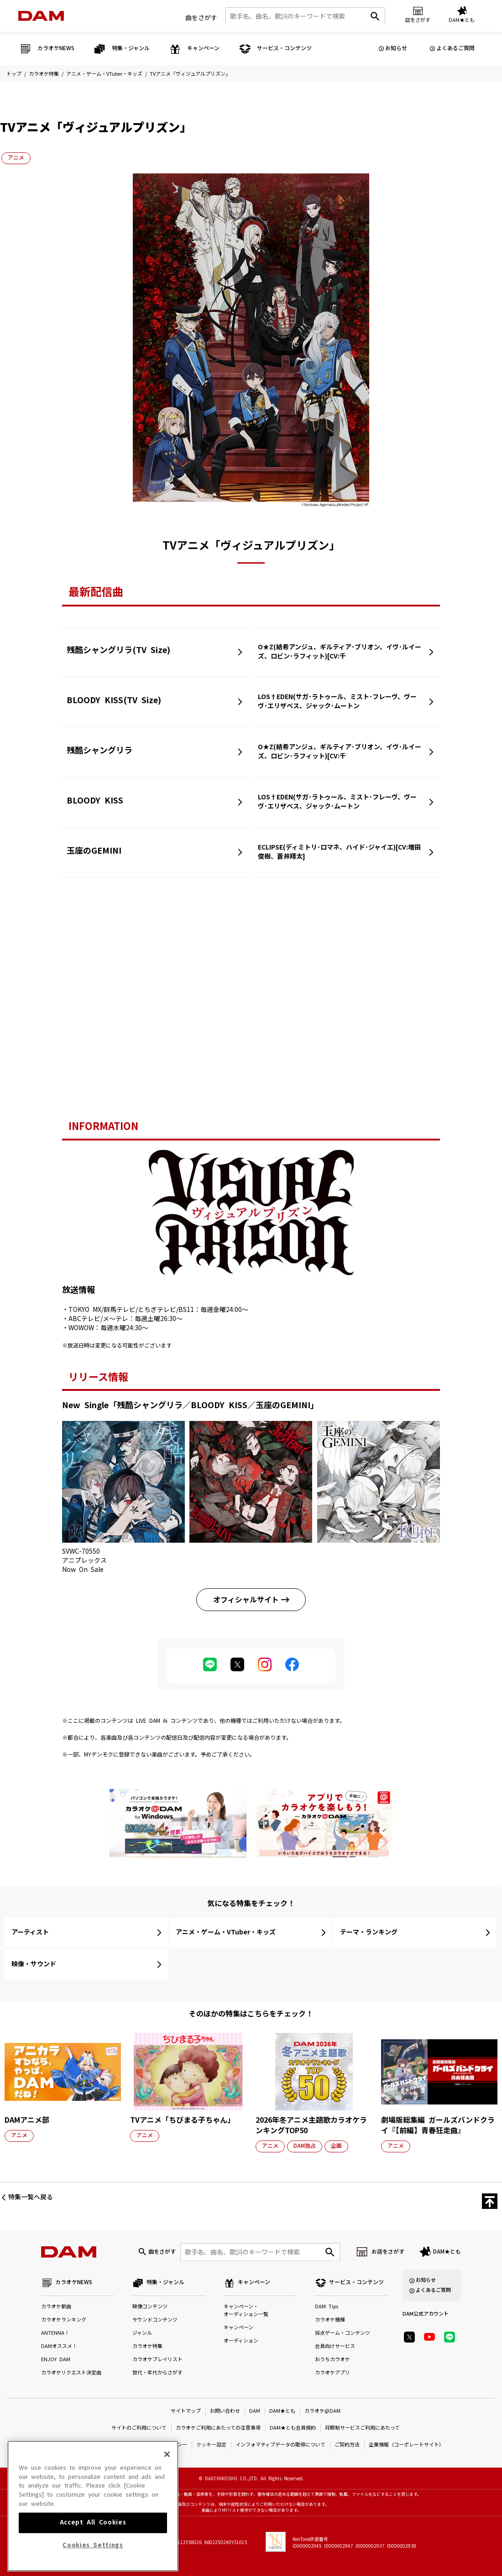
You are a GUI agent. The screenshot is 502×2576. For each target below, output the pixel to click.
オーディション (241, 2340)
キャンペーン (238, 2327)
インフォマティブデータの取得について (280, 2444)
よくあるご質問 (455, 48)
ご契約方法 (347, 2444)
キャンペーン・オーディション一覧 (246, 2310)
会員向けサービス (335, 2346)
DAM (254, 2411)
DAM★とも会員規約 (293, 2428)
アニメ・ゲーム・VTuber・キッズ (104, 74)
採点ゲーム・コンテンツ (342, 2333)
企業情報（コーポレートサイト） (406, 2444)
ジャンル (142, 2333)
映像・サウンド (33, 1964)
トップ (13, 74)
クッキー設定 (211, 2444)
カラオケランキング (63, 2319)
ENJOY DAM (55, 2359)
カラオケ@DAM (322, 2411)
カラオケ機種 (330, 2319)
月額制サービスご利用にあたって (362, 2428)
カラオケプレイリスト (157, 2359)
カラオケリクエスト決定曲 (71, 2372)
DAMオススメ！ (59, 2346)
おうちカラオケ (332, 2359)
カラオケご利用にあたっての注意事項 (218, 2428)
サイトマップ (186, 2411)
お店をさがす (387, 2252)
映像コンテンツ (149, 2306)
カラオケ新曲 (56, 2306)
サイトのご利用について (139, 2428)
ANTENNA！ (55, 2333)
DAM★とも (447, 2252)
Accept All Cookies (93, 2553)
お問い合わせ (225, 2411)
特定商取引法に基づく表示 (98, 2444)
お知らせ (396, 48)
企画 (336, 2146)
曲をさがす (201, 18)
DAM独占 (304, 2146)
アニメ (16, 158)
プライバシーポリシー (162, 2444)
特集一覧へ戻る (30, 2197)
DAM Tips (326, 2306)
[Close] (167, 2485)
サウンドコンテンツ (155, 2319)
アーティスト (30, 1932)
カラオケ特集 (44, 74)
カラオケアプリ (332, 2372)
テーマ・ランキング (368, 1932)
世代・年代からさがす (157, 2372)
